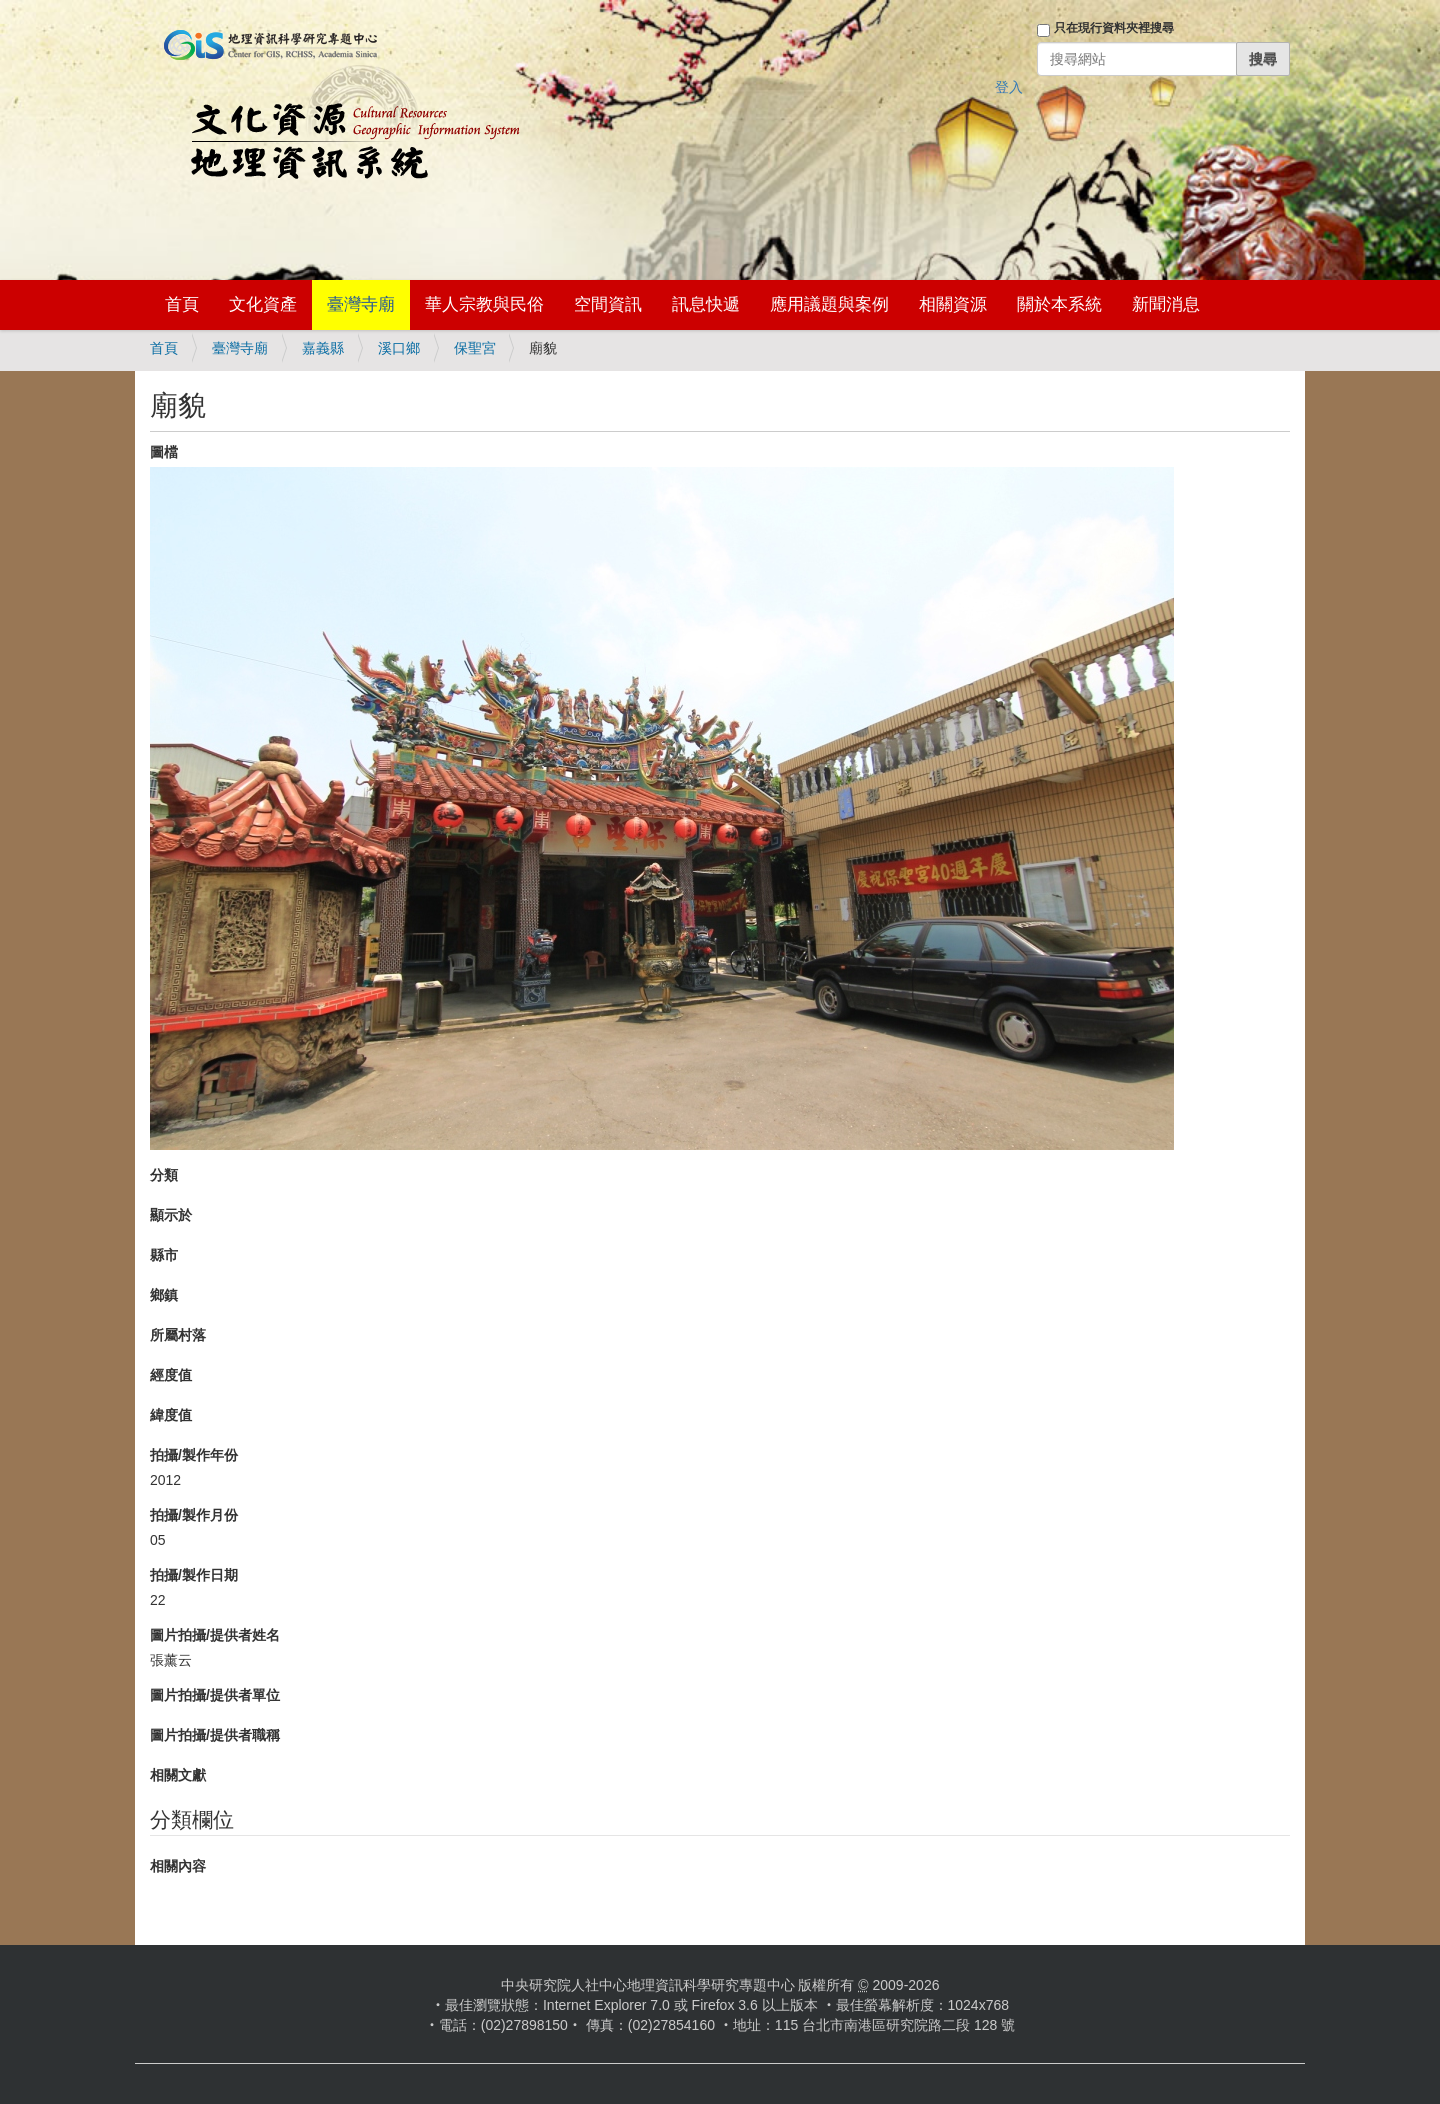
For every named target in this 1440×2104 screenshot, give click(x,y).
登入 (1009, 87)
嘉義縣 (323, 348)
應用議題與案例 (829, 304)
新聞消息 (1166, 304)
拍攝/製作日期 (194, 1575)
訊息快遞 (706, 304)
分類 (164, 1175)
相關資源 (953, 304)
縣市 (164, 1255)
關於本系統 (1059, 304)
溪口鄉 (399, 348)
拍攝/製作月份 (194, 1515)
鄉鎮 (164, 1295)
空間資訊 (608, 304)
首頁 (182, 304)
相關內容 (178, 1866)
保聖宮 (475, 348)
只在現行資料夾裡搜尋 (1114, 28)
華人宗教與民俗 (484, 304)
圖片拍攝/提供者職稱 (215, 1735)
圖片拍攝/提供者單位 (215, 1695)
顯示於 (171, 1215)
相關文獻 (178, 1775)
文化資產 (263, 304)
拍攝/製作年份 (194, 1455)
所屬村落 (178, 1335)
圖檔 (164, 452)
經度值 (171, 1375)
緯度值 (171, 1415)
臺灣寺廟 (361, 304)
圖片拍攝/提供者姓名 (215, 1635)
